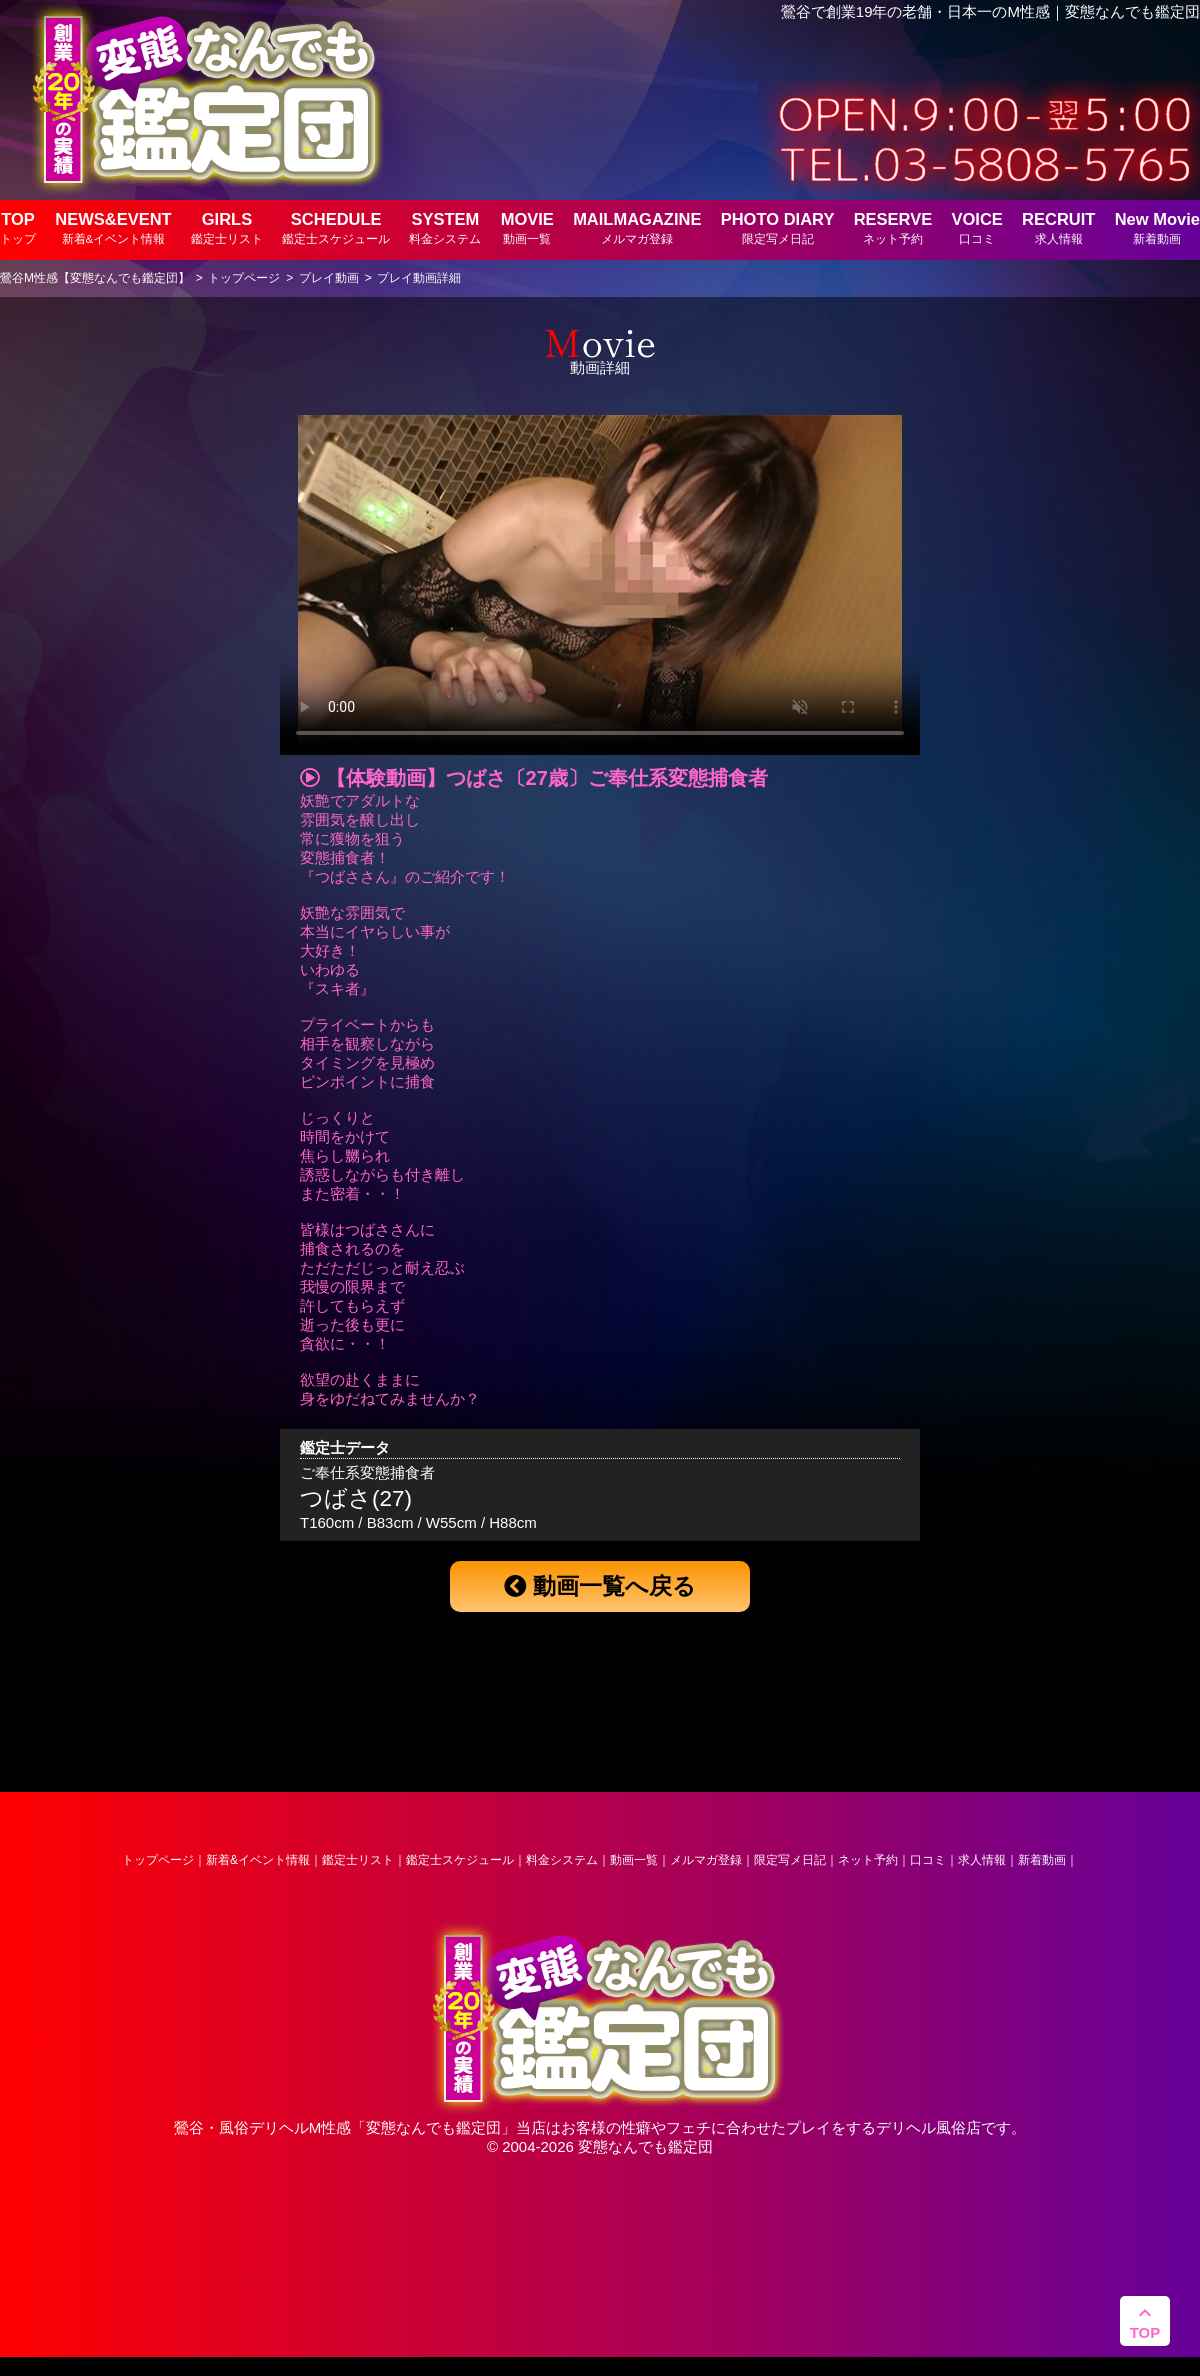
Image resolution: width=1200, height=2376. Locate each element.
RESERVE (893, 227)
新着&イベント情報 (258, 1860)
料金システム (562, 1860)
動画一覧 (634, 1860)
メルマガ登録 (706, 1860)
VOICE (976, 227)
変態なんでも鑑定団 (433, 2127)
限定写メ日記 (790, 1860)
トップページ (158, 1860)
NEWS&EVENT (113, 227)
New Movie (1157, 227)
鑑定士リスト (358, 1860)
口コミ (928, 1860)
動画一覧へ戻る (600, 1586)
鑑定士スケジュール (460, 1860)
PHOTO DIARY (778, 227)
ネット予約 (868, 1860)
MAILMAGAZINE (637, 227)
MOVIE (527, 227)
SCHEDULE (336, 227)
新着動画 (1042, 1860)
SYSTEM (445, 227)
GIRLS (227, 227)
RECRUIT (1058, 227)
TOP (18, 227)
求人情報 (982, 1860)
